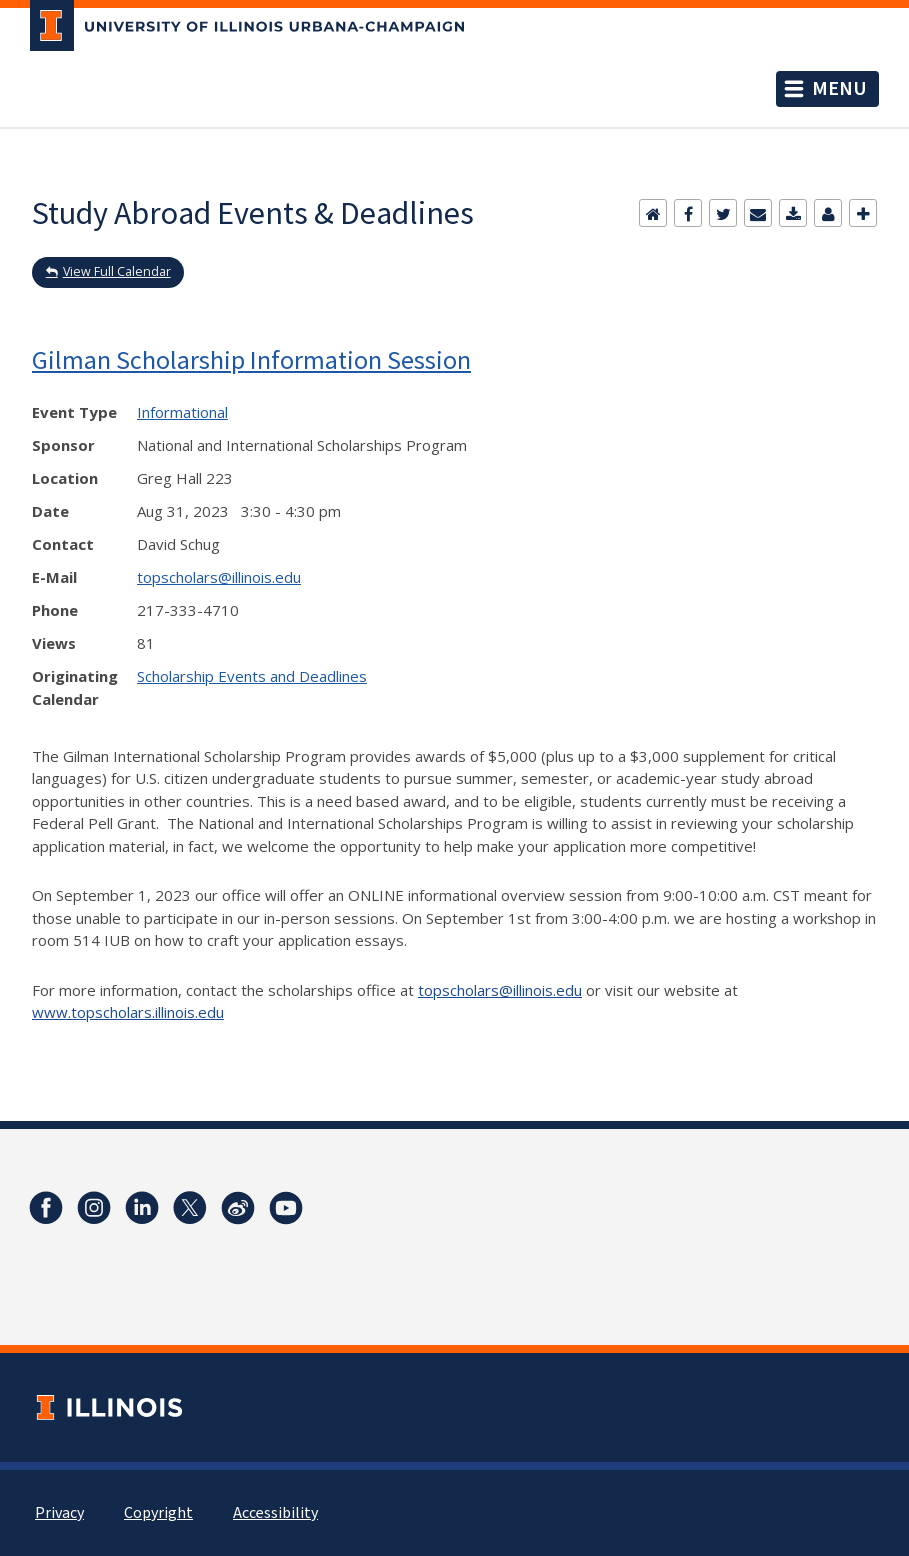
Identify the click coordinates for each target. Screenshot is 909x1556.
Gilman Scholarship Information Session (251, 359)
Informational (182, 412)
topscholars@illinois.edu (219, 577)
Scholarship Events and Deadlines (252, 676)
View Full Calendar (117, 271)
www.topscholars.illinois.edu (128, 1012)
